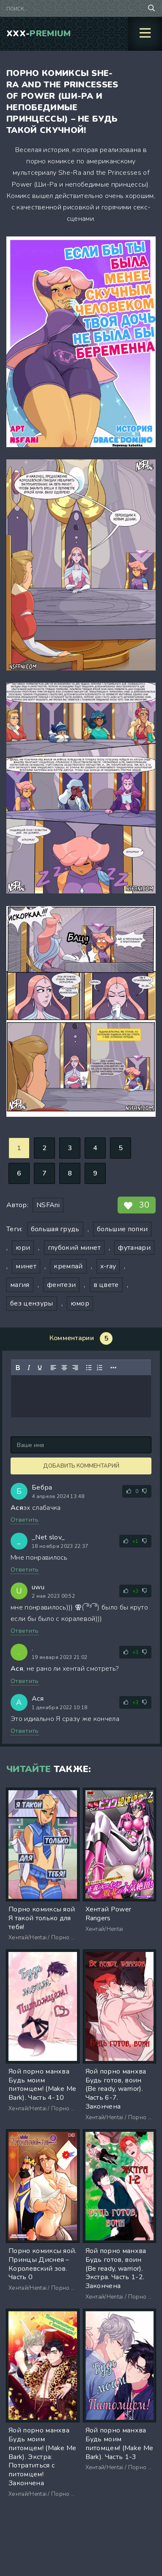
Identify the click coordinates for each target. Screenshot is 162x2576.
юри (23, 1247)
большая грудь (55, 1229)
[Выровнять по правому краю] (75, 1367)
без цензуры (31, 1303)
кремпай (68, 1266)
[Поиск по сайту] (151, 8)
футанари (134, 1247)
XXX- (38, 33)
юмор (80, 1303)
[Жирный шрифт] (17, 1367)
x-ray (108, 1266)
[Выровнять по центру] (64, 1367)
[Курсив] (28, 1367)
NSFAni (48, 1205)
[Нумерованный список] (99, 1367)
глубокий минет (74, 1247)
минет (26, 1266)
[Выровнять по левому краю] (53, 1367)
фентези (61, 1284)
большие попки (122, 1229)
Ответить (25, 1520)
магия (20, 1284)
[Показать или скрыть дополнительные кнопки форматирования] (113, 1367)
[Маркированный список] (88, 1367)
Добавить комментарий (81, 1466)
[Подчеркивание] (39, 1367)
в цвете (106, 1284)
